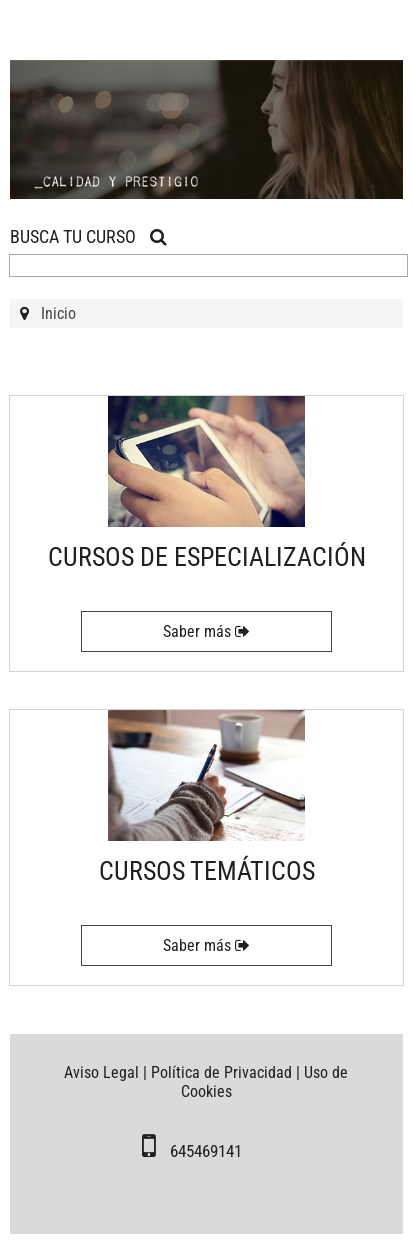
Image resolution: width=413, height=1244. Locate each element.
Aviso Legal (101, 1072)
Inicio (58, 313)
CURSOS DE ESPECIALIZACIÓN (207, 557)
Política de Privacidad (221, 1072)
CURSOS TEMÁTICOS (207, 871)
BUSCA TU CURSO (88, 236)
